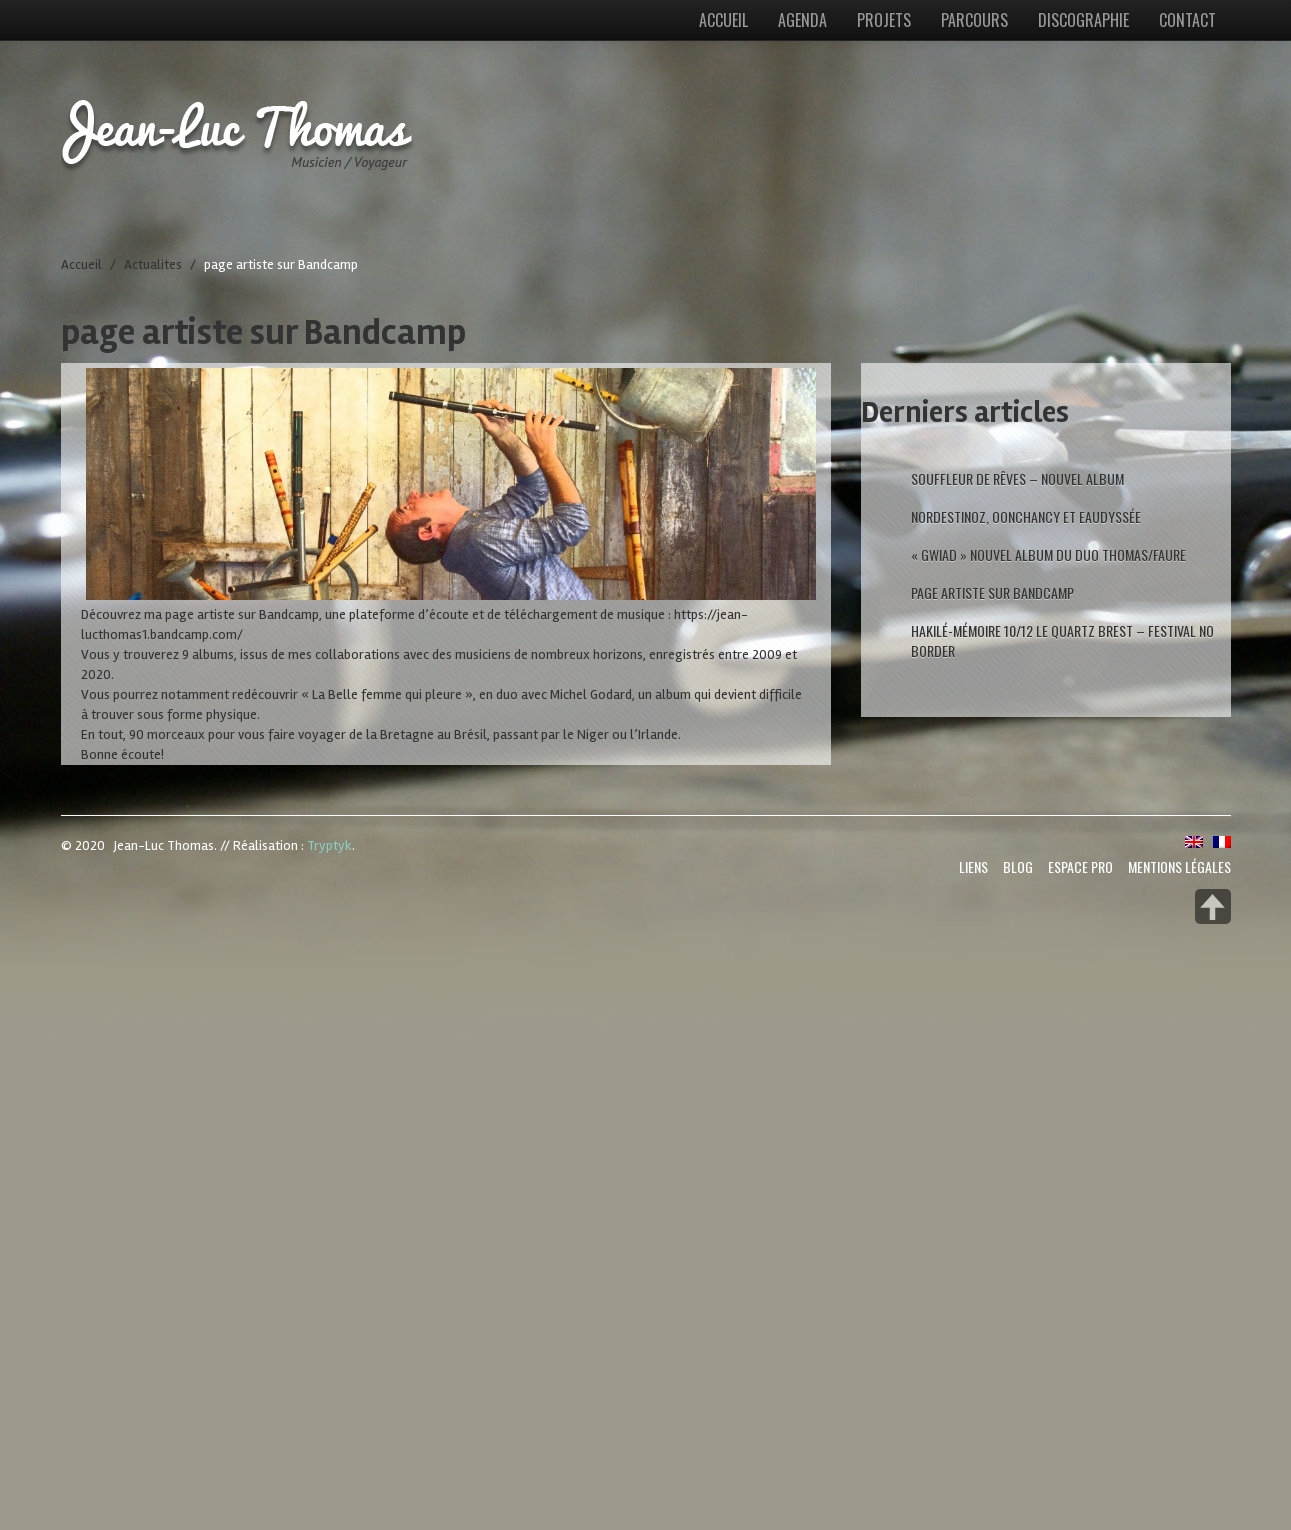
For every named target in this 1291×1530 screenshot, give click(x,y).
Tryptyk (329, 845)
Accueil (723, 20)
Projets (884, 20)
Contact (1187, 20)
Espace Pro (1080, 866)
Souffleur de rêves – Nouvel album (1017, 478)
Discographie (1083, 20)
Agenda (802, 20)
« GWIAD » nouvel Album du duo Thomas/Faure (1048, 554)
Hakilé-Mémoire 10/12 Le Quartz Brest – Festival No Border (1062, 640)
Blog (1018, 866)
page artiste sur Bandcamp (992, 592)
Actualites (153, 264)
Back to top (1213, 906)
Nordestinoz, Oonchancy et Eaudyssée (1026, 516)
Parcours (974, 20)
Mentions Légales (1179, 866)
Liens (973, 866)
